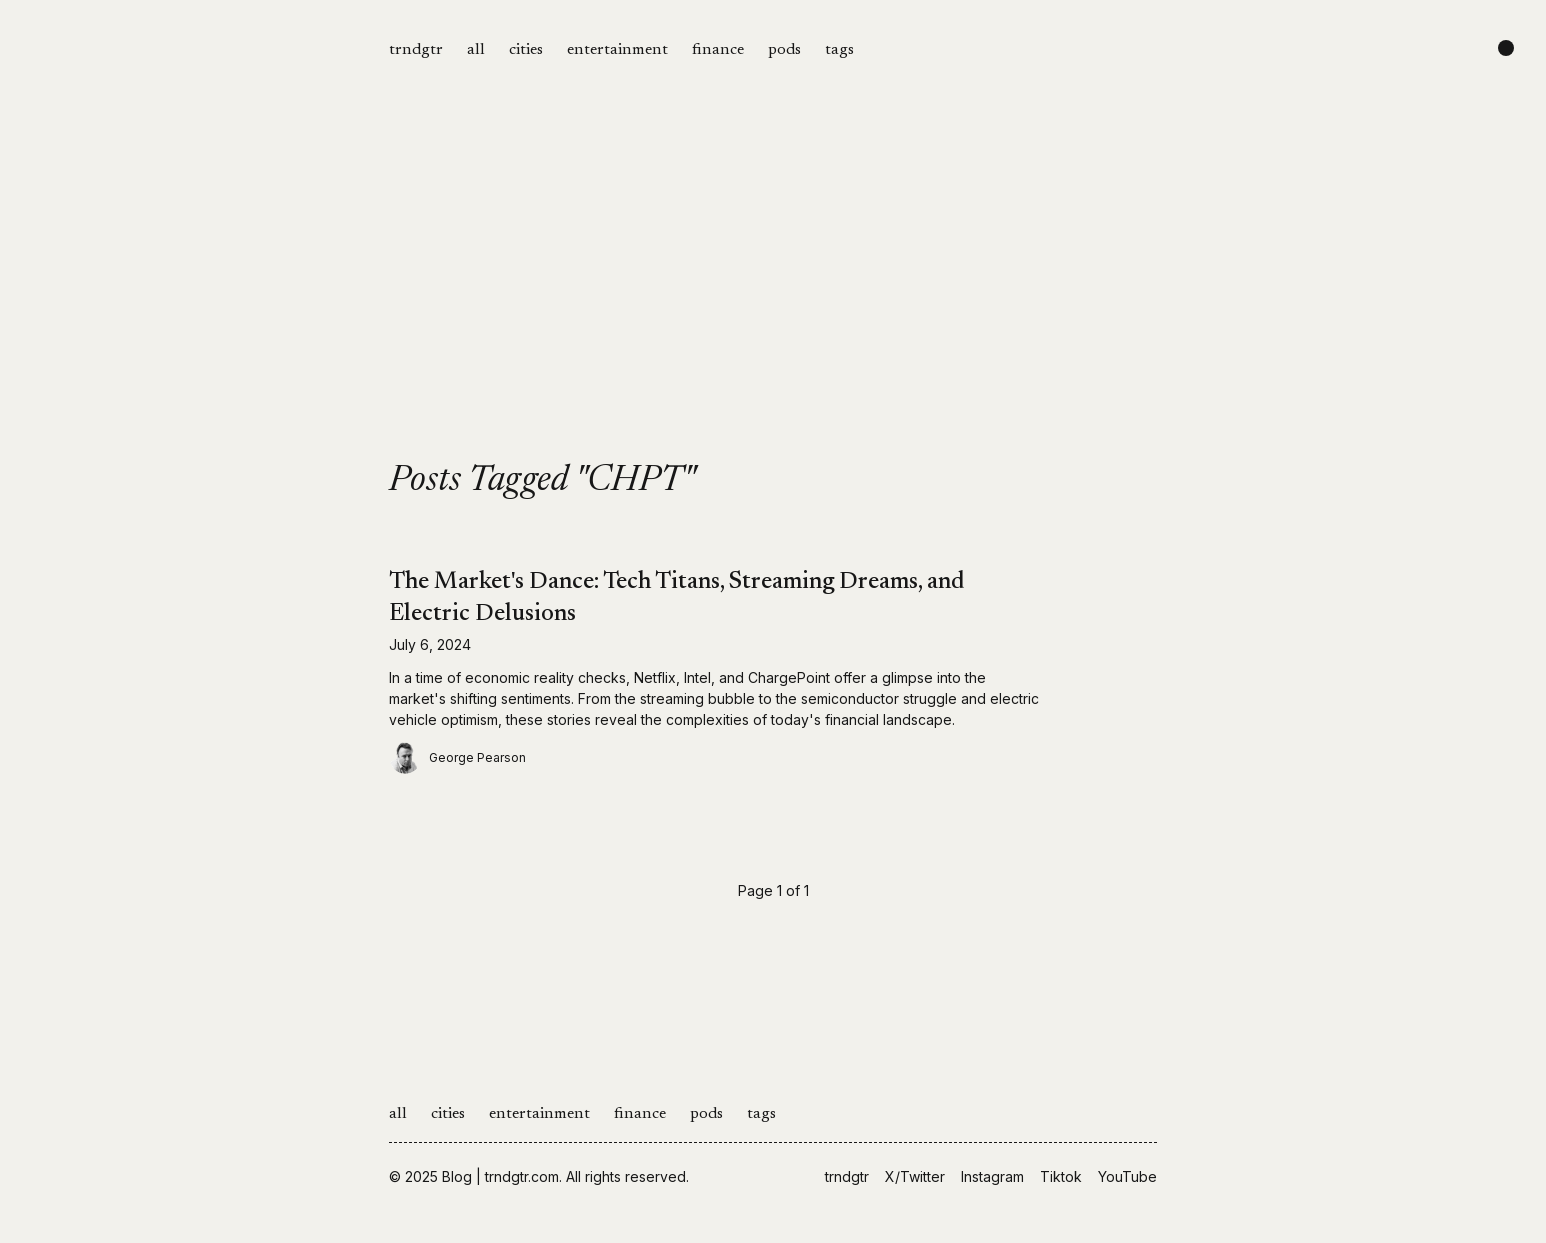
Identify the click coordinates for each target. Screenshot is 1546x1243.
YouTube (1127, 1176)
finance (718, 50)
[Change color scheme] (1506, 48)
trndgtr (416, 50)
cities (526, 50)
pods (784, 50)
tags (839, 50)
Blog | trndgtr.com (500, 1176)
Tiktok (1061, 1176)
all (476, 50)
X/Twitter (915, 1176)
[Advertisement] (773, 312)
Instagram (992, 1176)
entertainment (617, 50)
